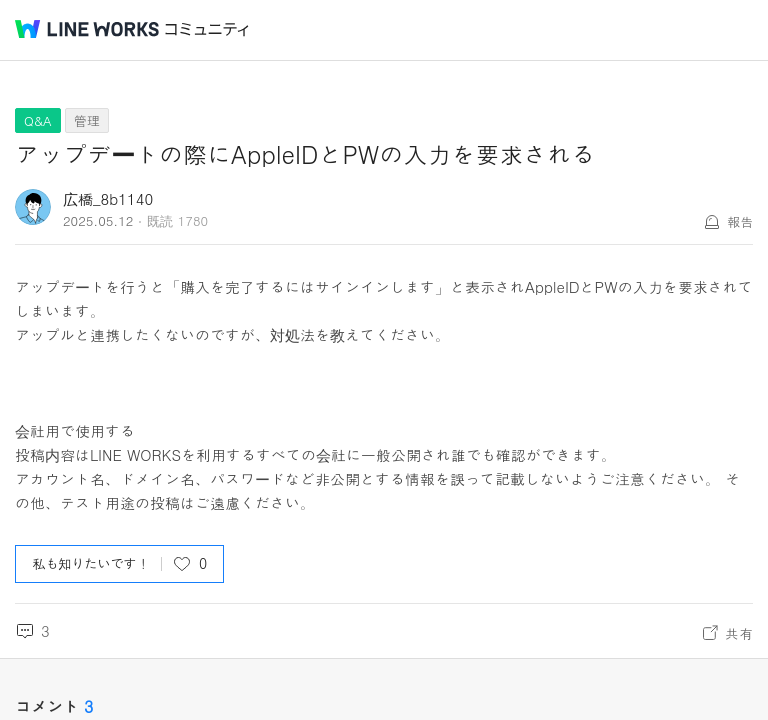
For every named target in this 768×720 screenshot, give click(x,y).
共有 (739, 633)
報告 (740, 221)
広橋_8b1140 (108, 198)
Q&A (38, 120)
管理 (87, 120)
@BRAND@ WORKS (87, 29)
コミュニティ (207, 29)
